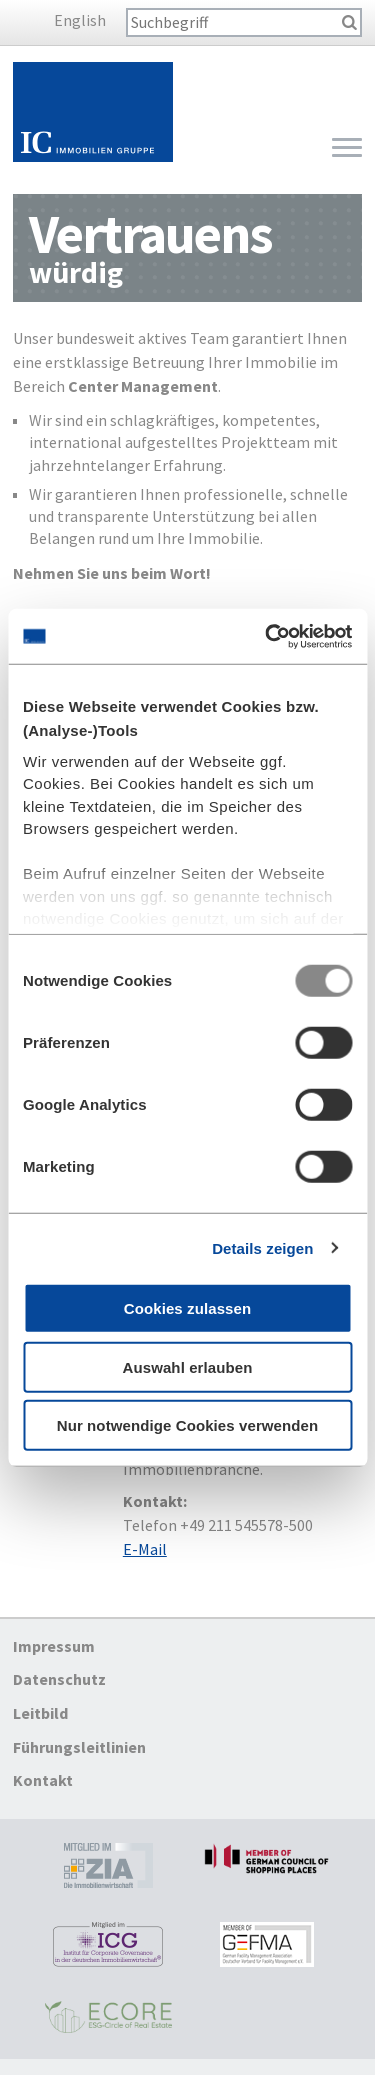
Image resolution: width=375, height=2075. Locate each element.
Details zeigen (262, 1247)
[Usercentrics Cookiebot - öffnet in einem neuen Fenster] (267, 636)
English (80, 20)
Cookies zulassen (187, 1308)
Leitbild (40, 1713)
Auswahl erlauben (188, 1366)
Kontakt (43, 1780)
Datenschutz (59, 1680)
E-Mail (145, 1549)
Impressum (54, 1646)
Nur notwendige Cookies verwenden (188, 1425)
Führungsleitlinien (79, 1747)
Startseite (93, 112)
